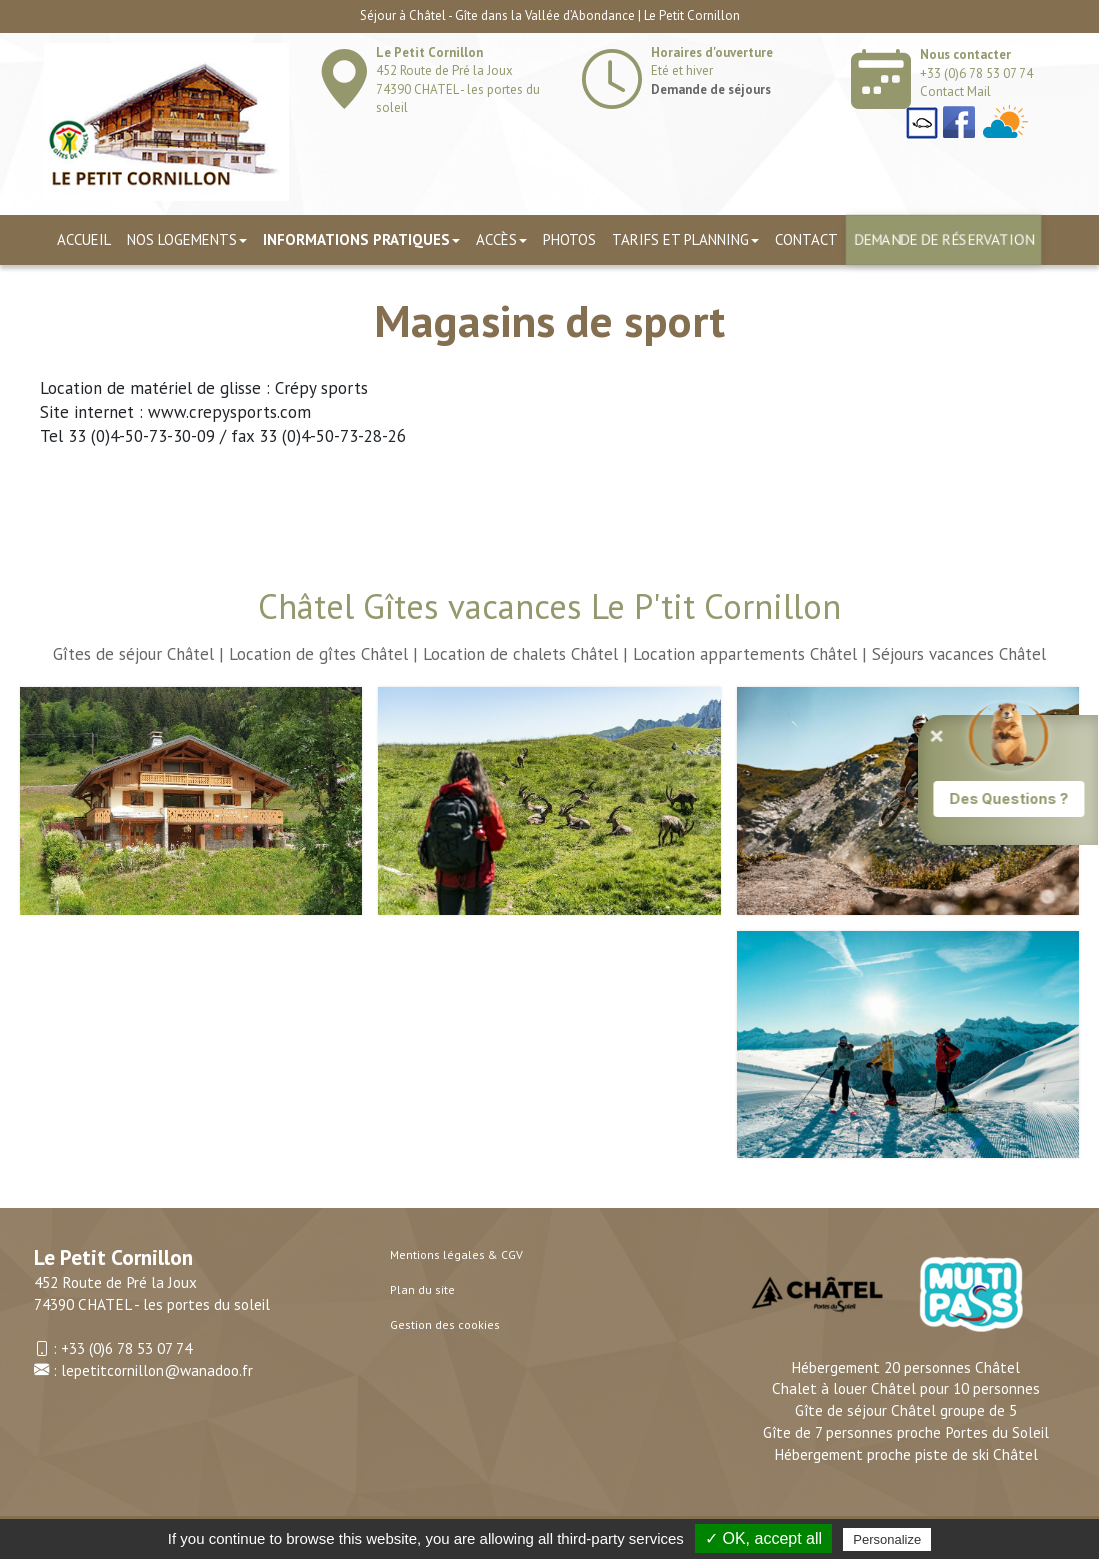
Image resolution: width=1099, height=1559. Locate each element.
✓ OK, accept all (763, 1538)
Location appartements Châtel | (750, 654)
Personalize (887, 1539)
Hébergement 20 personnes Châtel (905, 1367)
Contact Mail (955, 91)
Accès (501, 239)
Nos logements (187, 239)
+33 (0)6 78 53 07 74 (976, 73)
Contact (806, 239)
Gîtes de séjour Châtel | (138, 654)
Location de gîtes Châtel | (323, 654)
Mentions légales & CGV (456, 1254)
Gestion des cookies (445, 1324)
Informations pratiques (361, 239)
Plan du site (422, 1289)
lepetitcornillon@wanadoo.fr (157, 1370)
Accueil (84, 239)
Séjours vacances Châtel (959, 654)
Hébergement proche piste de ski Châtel (906, 1454)
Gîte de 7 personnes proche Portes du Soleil (906, 1432)
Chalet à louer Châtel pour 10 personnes (906, 1388)
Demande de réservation (943, 240)
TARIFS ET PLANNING (685, 239)
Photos (569, 239)
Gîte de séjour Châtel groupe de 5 (906, 1410)
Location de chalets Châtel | (525, 654)
